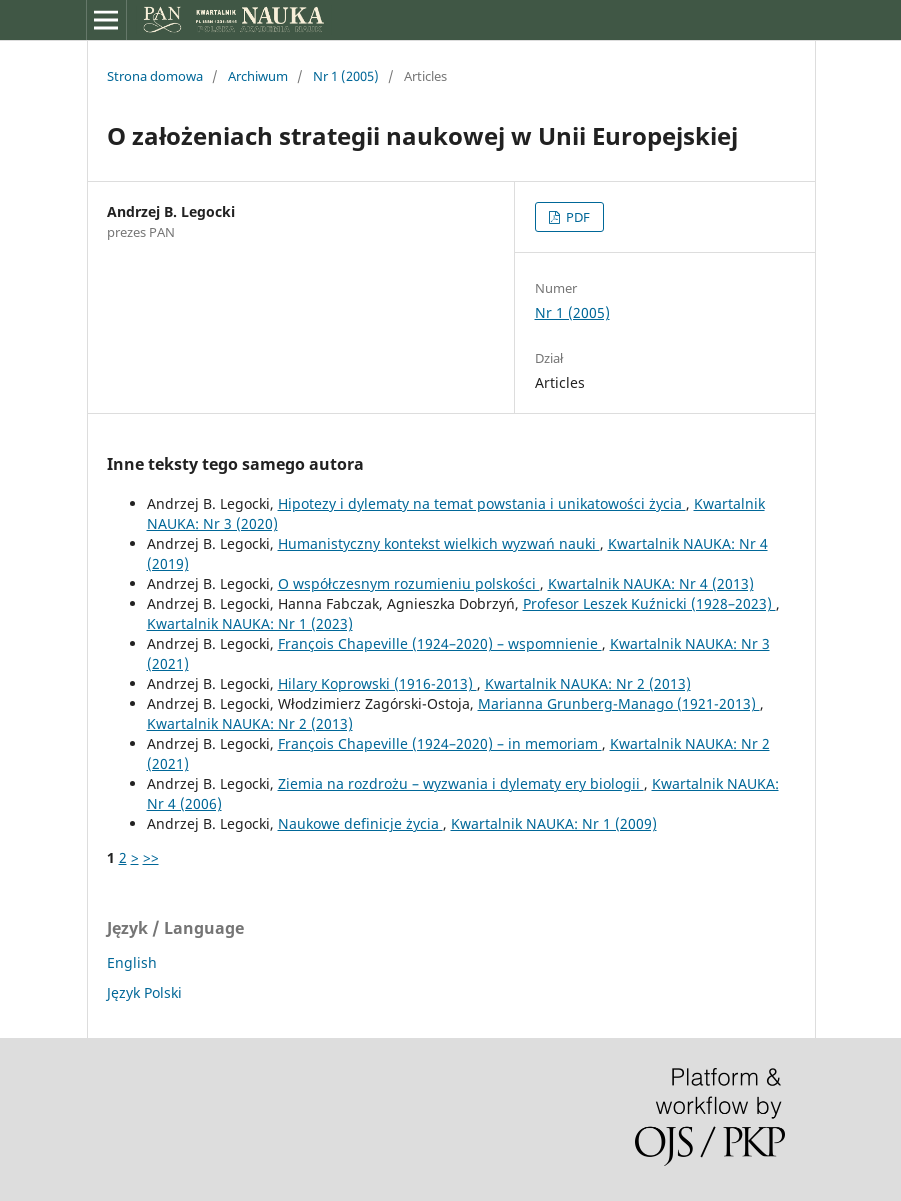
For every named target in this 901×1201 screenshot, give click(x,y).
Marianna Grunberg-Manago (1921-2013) (619, 703)
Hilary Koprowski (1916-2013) (377, 683)
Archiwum (258, 76)
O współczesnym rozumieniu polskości (409, 583)
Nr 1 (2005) (346, 76)
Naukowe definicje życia (360, 823)
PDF (576, 217)
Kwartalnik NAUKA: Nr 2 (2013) (588, 683)
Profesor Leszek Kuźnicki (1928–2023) (649, 603)
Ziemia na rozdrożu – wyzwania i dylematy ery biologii (461, 783)
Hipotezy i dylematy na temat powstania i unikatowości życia (482, 503)
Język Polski (144, 992)
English (132, 962)
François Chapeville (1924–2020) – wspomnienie (440, 643)
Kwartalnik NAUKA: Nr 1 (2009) (554, 823)
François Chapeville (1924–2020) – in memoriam (440, 743)
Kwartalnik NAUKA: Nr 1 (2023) (250, 623)
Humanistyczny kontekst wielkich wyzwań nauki (439, 543)
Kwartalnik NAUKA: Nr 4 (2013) (651, 583)
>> (151, 857)
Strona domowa (155, 76)
